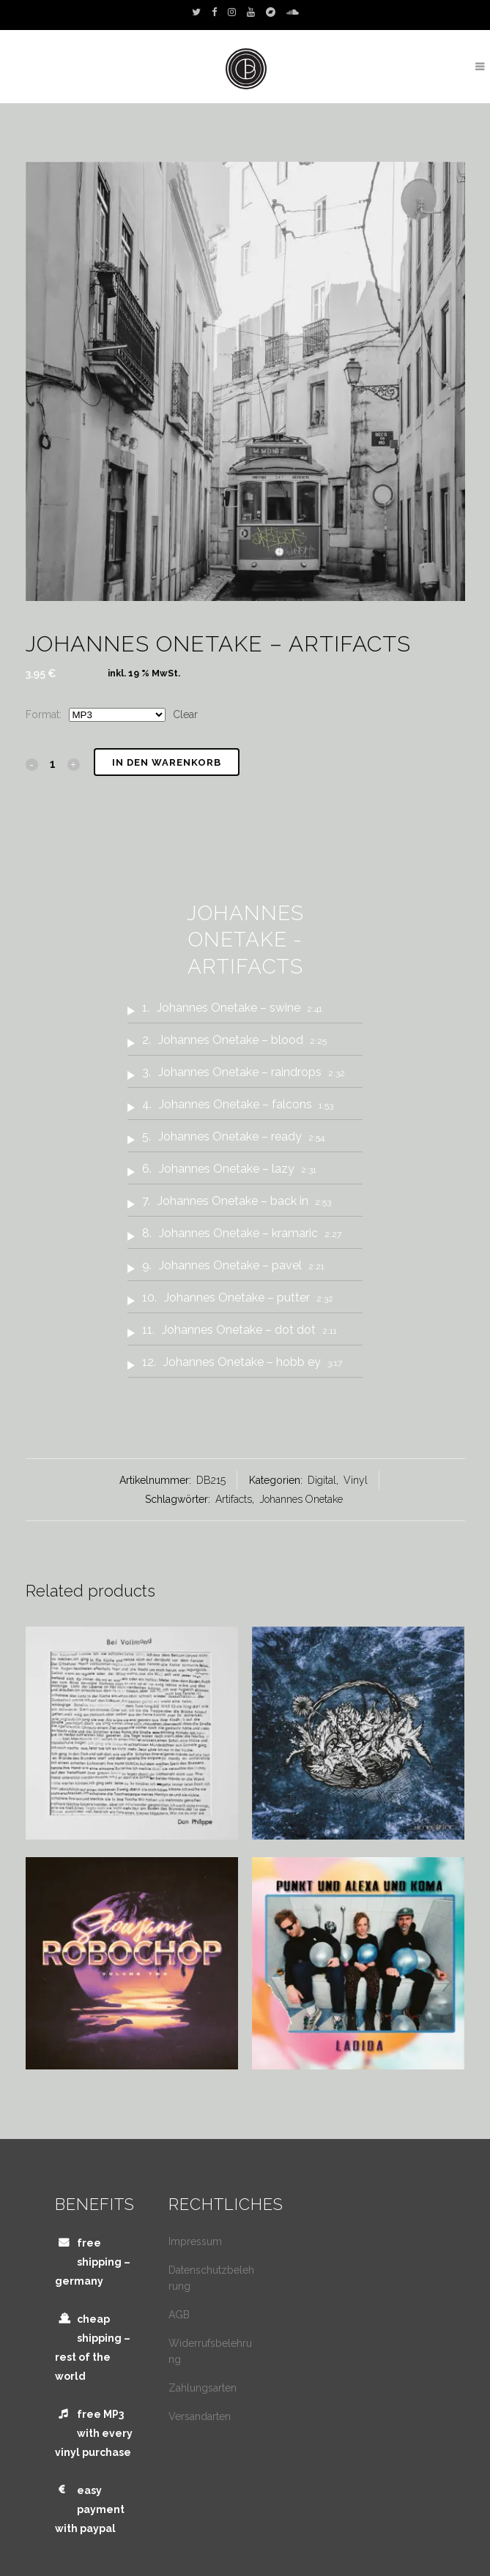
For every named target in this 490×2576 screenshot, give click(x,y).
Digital (322, 1480)
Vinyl (356, 1480)
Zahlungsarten (202, 2388)
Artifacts (233, 1499)
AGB (179, 2315)
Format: (44, 714)
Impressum (195, 2241)
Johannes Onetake (301, 1499)
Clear (185, 714)
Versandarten (199, 2416)
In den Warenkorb (166, 762)
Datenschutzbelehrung (211, 2278)
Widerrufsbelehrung (210, 2351)
